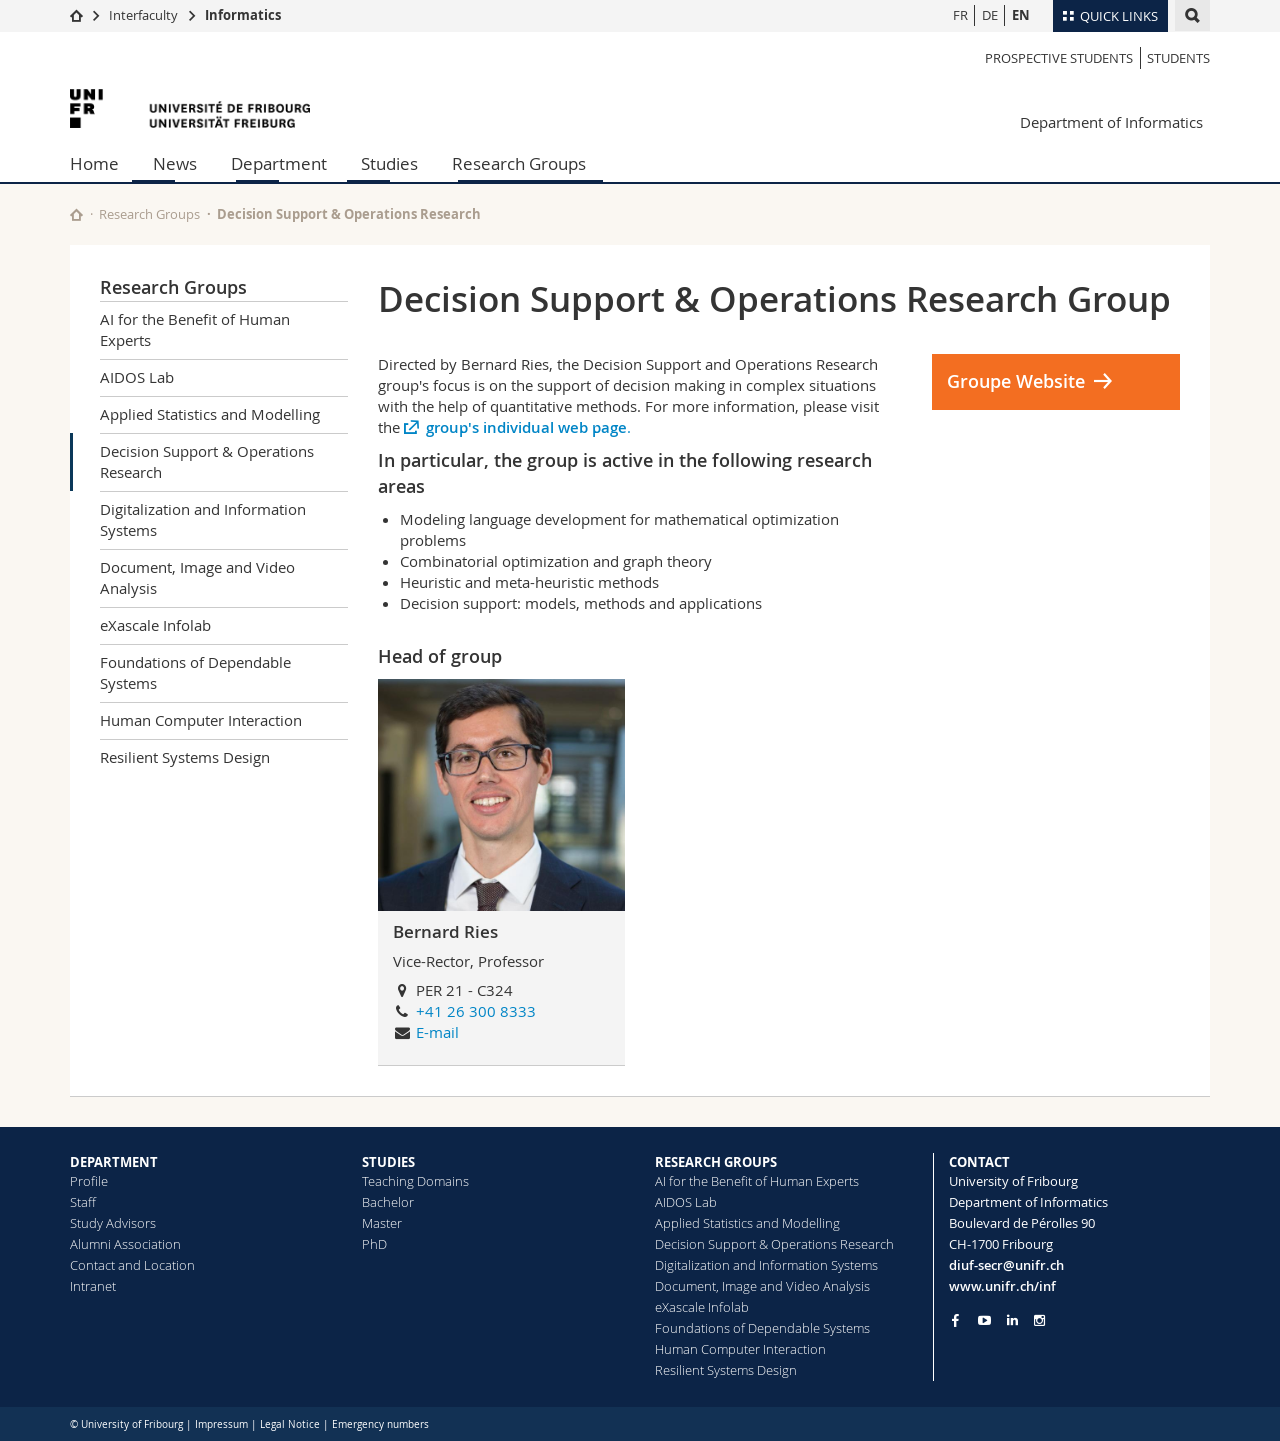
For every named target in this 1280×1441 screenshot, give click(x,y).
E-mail (437, 1032)
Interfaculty (143, 15)
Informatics (243, 15)
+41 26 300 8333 (476, 1011)
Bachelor (388, 1202)
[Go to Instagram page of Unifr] (1039, 1320)
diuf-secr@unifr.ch (1006, 1265)
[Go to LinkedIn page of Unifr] (1012, 1320)
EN (1021, 15)
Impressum (221, 1424)
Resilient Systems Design (185, 757)
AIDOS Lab (137, 377)
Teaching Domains (415, 1181)
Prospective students (1059, 58)
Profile (89, 1181)
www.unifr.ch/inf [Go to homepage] (1002, 1286)
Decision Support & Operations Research (207, 461)
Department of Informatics (1111, 122)
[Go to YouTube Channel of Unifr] (984, 1320)
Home (94, 163)
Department (279, 163)
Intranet (93, 1286)
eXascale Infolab (155, 625)
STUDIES (388, 1162)
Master (382, 1223)
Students (1178, 58)
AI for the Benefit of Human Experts (195, 329)
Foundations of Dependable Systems (195, 672)
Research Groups (519, 163)
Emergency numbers (380, 1424)
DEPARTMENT (114, 1162)
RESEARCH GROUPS (716, 1162)
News (175, 163)
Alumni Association (125, 1244)
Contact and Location (132, 1265)
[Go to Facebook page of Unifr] (955, 1320)
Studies (389, 163)
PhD (374, 1244)
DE (990, 15)
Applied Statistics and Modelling (210, 414)
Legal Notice (290, 1424)
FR (960, 15)
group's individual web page (526, 427)
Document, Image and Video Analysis (197, 577)
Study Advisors (113, 1223)
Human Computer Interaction (201, 720)
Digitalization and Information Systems (203, 519)
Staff (83, 1202)
